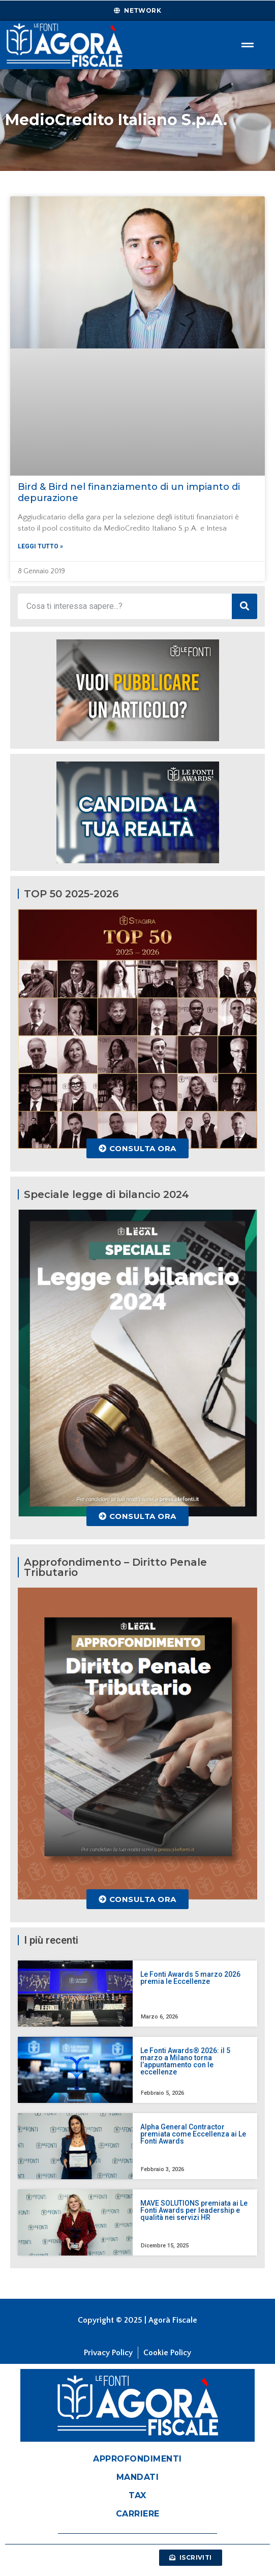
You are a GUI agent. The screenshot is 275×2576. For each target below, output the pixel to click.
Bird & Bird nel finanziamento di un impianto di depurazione (129, 492)
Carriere (138, 2514)
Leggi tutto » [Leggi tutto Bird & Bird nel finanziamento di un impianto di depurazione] (40, 546)
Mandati (137, 2477)
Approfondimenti (137, 2459)
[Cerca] (244, 606)
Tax (137, 2495)
